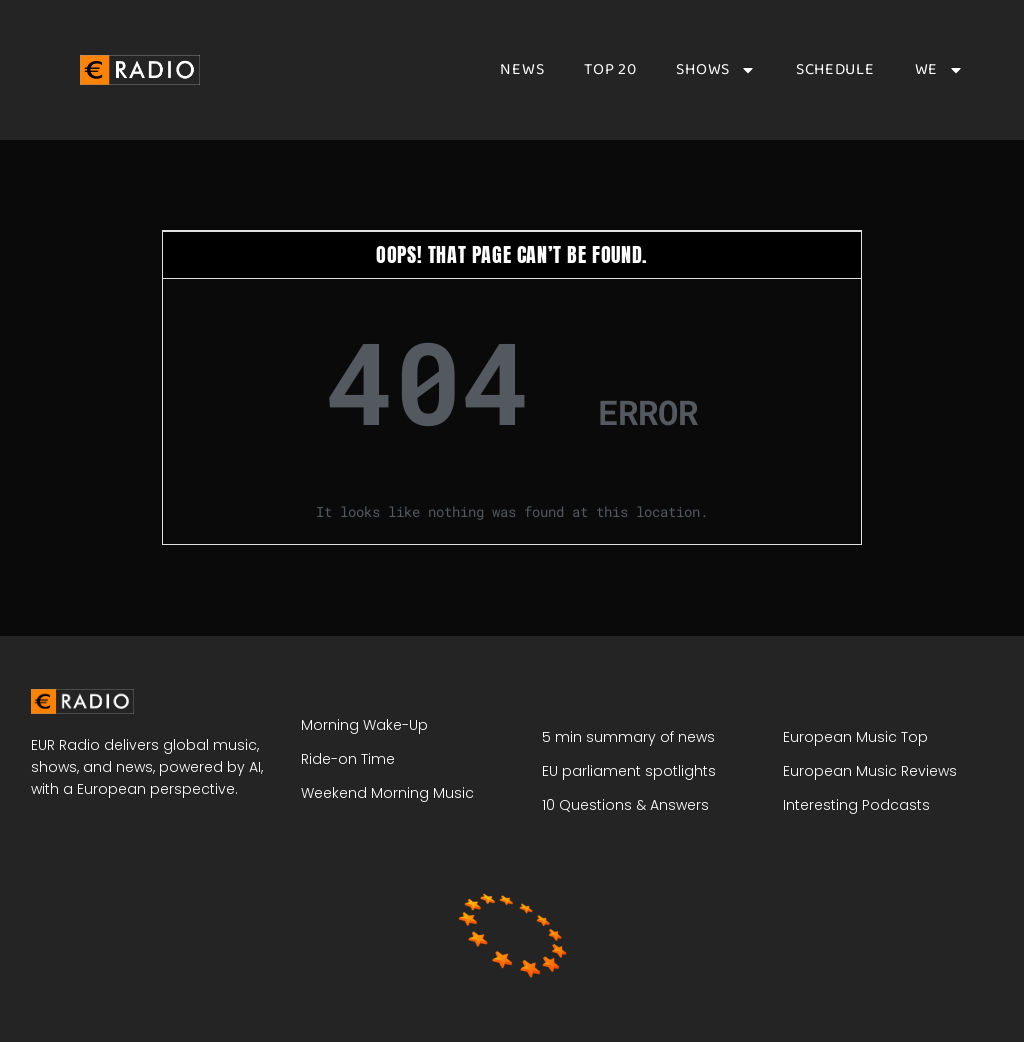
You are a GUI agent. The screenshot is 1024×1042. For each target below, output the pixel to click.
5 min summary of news (628, 737)
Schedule (835, 70)
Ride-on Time (348, 759)
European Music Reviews (870, 771)
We (939, 70)
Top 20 (610, 70)
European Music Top (855, 737)
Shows (716, 70)
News (522, 70)
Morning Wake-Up (364, 725)
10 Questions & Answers (625, 805)
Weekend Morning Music (387, 793)
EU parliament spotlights (629, 771)
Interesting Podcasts (856, 805)
